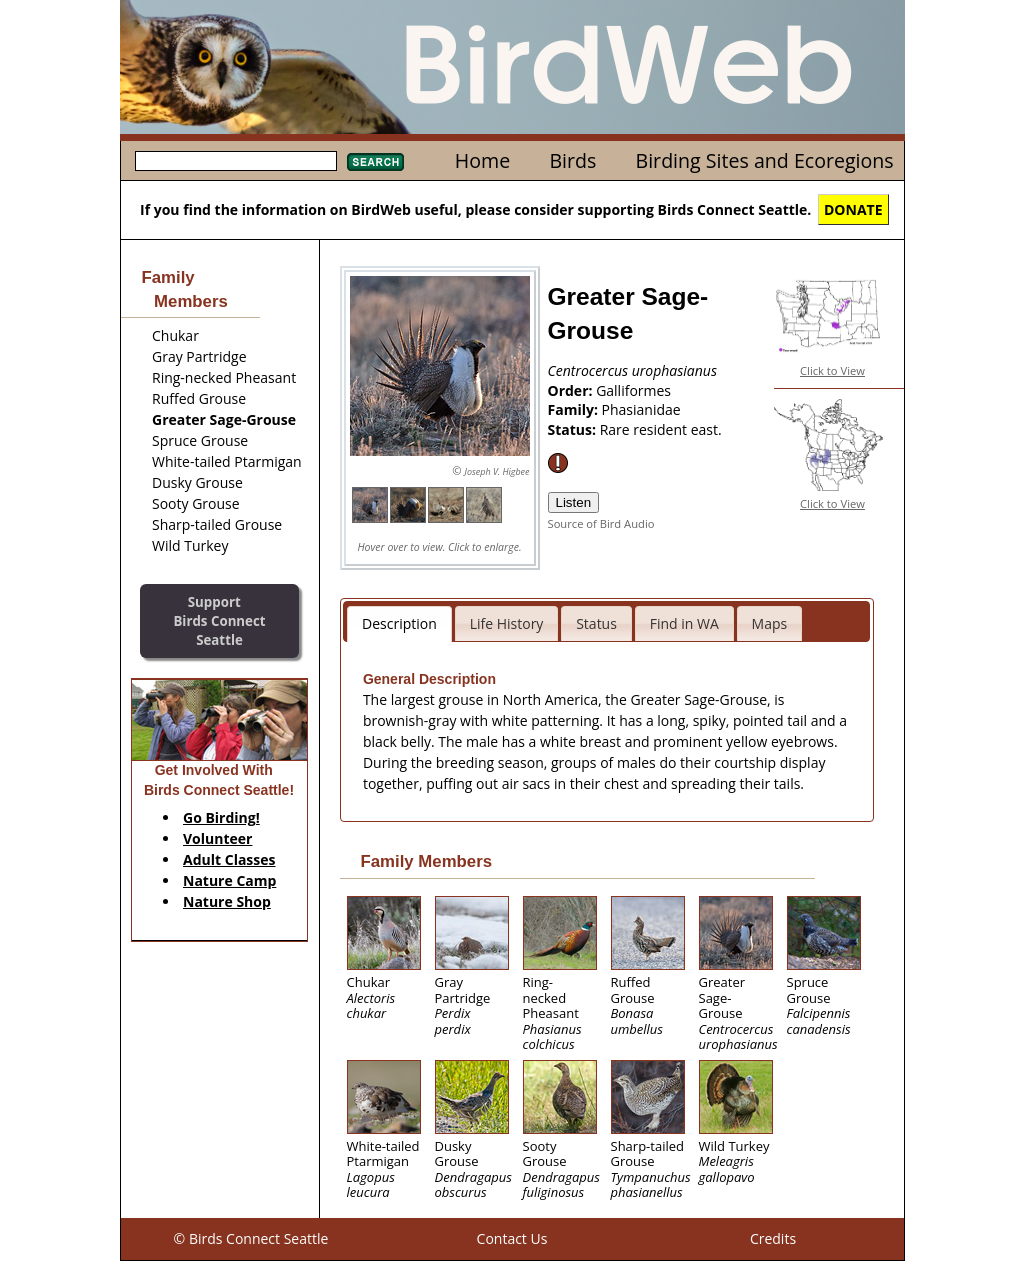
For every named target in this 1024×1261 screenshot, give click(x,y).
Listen (574, 502)
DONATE (853, 209)
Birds (572, 160)
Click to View (832, 370)
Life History (507, 623)
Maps (770, 623)
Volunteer (217, 838)
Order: (572, 390)
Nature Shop (227, 901)
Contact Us (512, 1238)
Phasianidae (641, 409)
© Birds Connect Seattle (251, 1238)
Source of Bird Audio (601, 523)
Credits (773, 1238)
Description (399, 623)
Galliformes (633, 390)
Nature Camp (229, 880)
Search (375, 162)
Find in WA (684, 623)
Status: (574, 429)
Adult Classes (229, 859)
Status (596, 623)
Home (482, 160)
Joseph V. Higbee (496, 471)
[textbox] (236, 161)
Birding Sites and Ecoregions (765, 160)
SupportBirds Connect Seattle (219, 620)
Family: (575, 409)
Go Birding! (221, 817)
